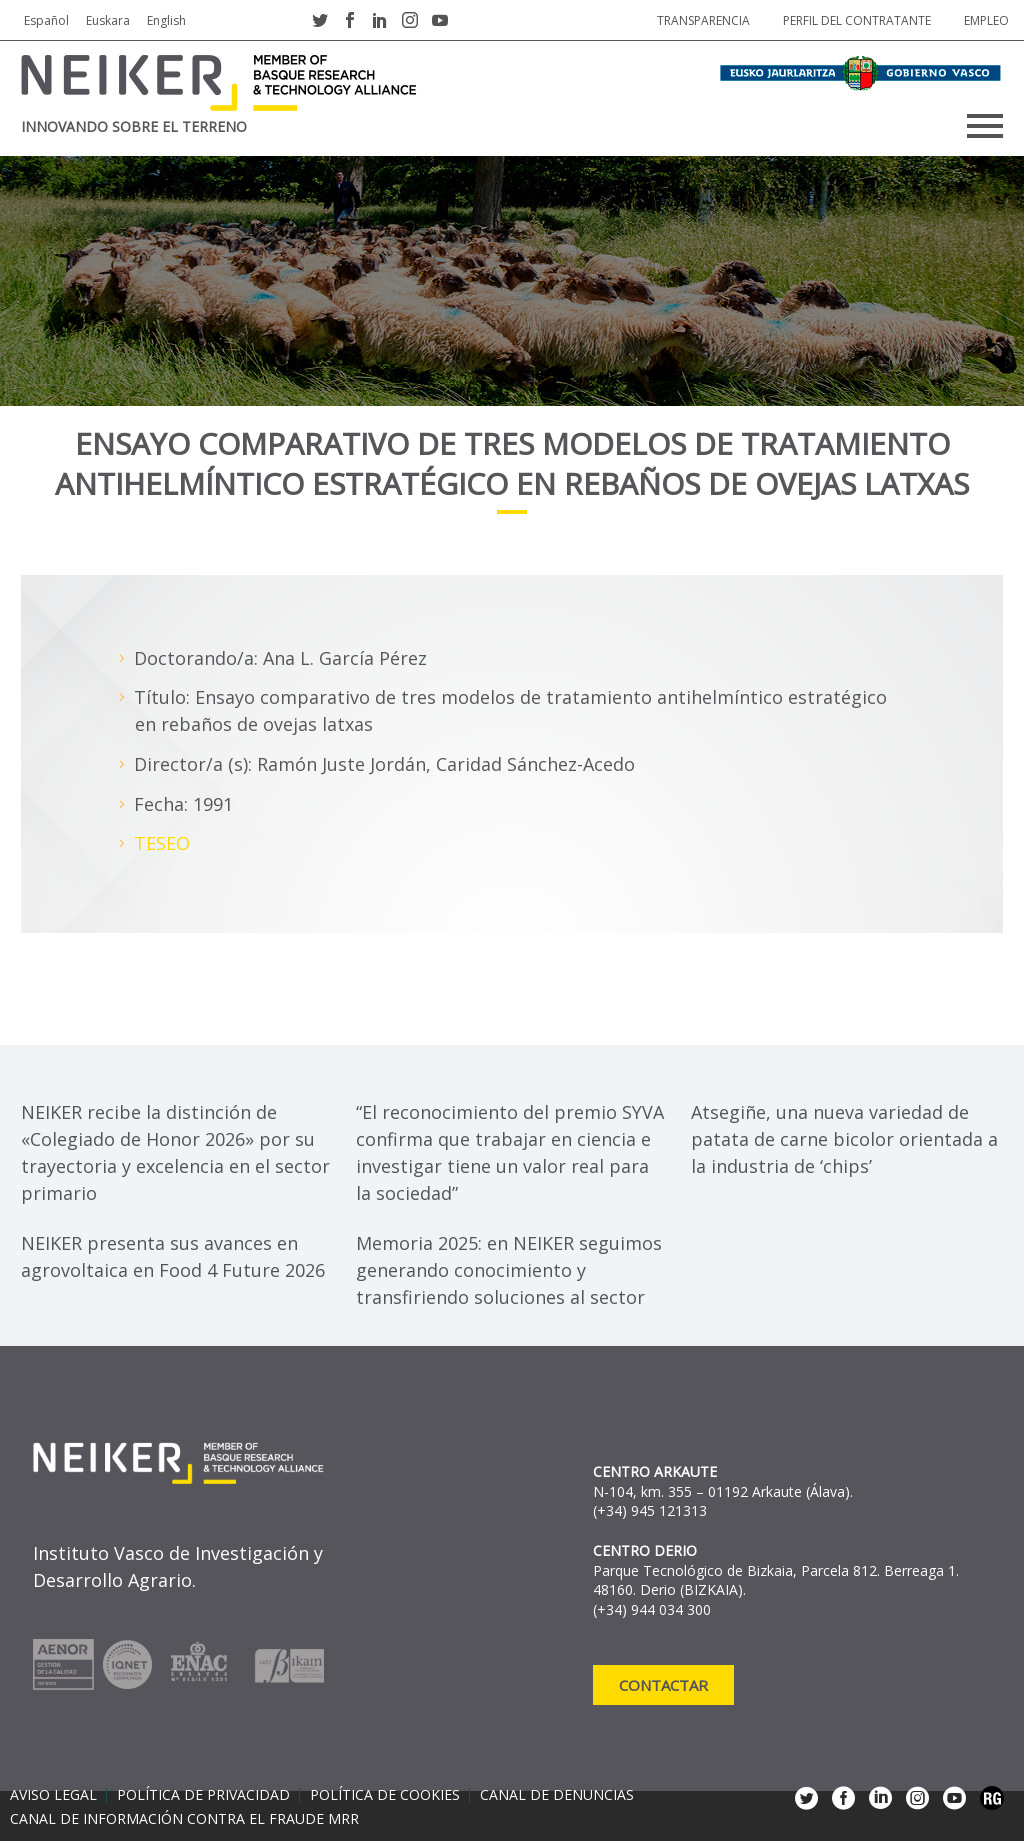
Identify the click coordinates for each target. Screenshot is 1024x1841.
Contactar (663, 1685)
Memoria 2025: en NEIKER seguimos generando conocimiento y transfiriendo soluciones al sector (509, 1270)
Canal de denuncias (557, 1795)
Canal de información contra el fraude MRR (184, 1819)
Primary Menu (985, 126)
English (166, 20)
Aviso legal (53, 1795)
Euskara (108, 20)
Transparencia (703, 20)
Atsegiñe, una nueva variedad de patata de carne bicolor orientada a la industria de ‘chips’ (844, 1139)
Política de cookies (385, 1795)
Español (46, 20)
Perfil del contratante (857, 20)
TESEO (162, 843)
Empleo (986, 20)
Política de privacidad (203, 1795)
